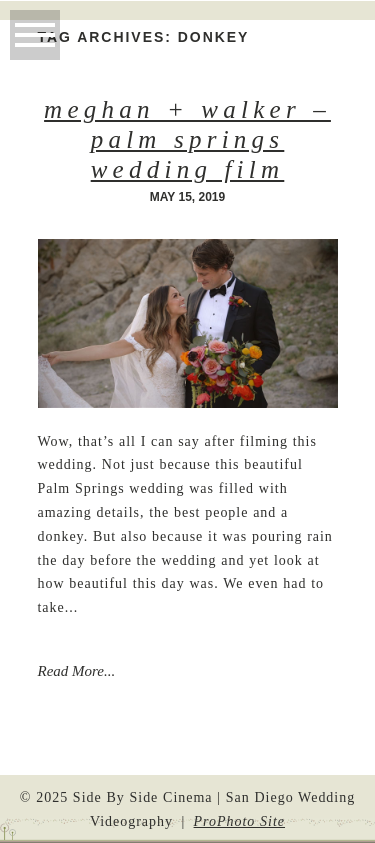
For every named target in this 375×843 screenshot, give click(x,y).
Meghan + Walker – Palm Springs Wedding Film (187, 139)
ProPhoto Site (239, 821)
